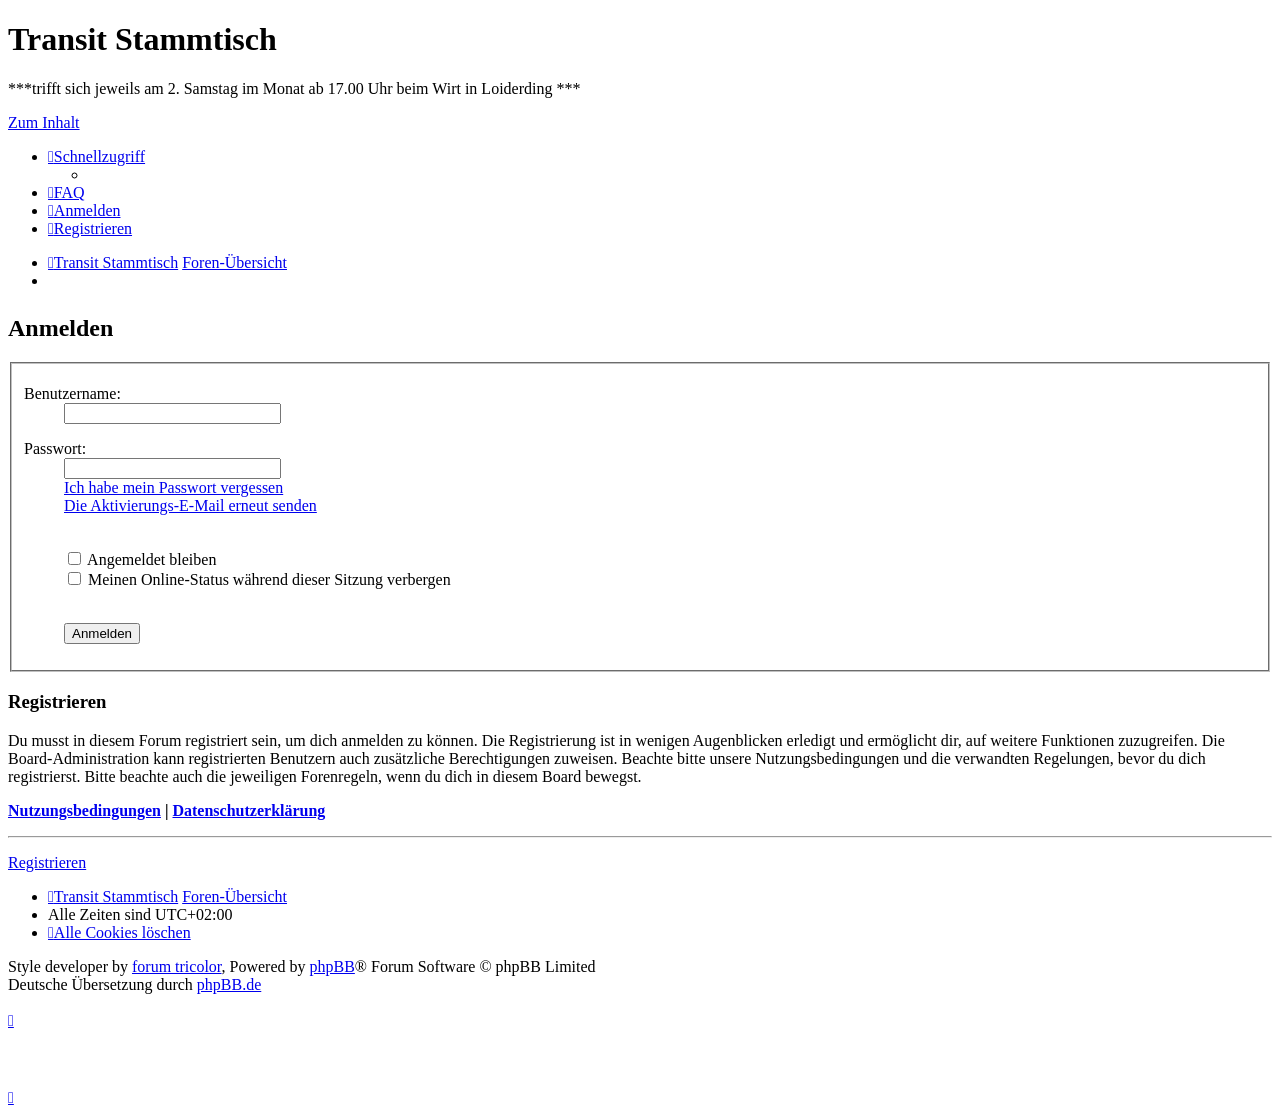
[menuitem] (66, 192)
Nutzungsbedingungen (84, 810)
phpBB (332, 966)
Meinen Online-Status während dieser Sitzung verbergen (259, 579)
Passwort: (55, 448)
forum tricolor (177, 966)
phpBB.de (229, 984)
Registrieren (47, 862)
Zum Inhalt (44, 122)
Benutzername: (72, 393)
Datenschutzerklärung (248, 810)
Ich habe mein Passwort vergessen (173, 487)
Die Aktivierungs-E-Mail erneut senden (190, 505)
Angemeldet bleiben (142, 559)
